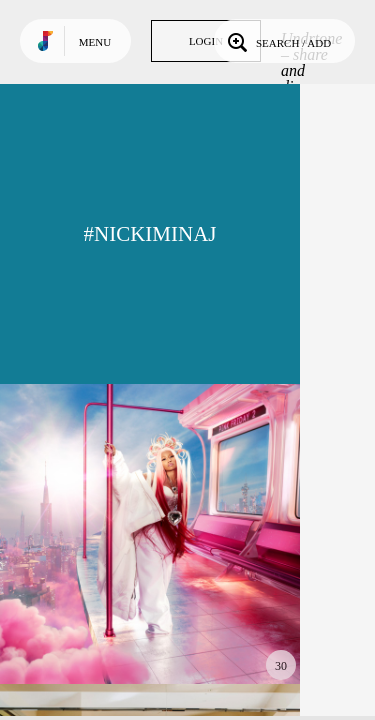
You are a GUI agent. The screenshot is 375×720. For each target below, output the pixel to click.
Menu (95, 42)
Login (206, 41)
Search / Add (277, 41)
